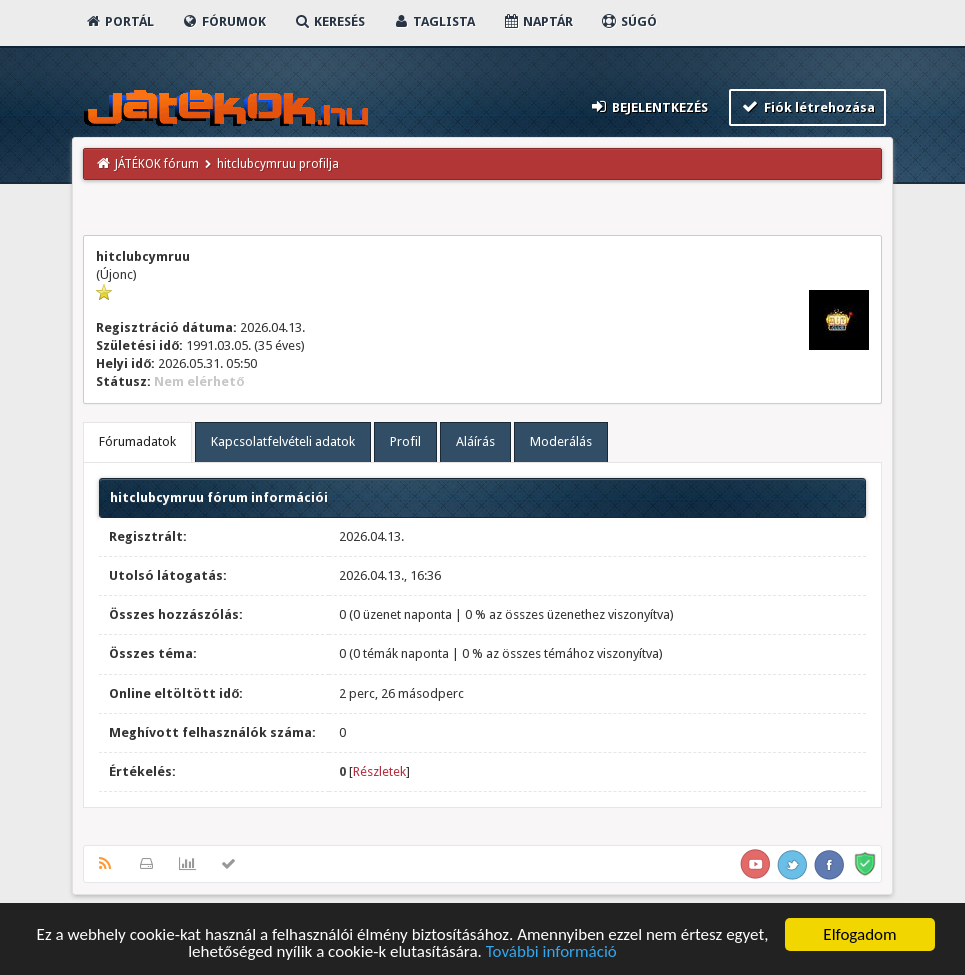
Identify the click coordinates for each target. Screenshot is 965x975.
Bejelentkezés (649, 106)
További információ (551, 952)
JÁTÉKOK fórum (157, 164)
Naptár (537, 21)
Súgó (628, 21)
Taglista (433, 21)
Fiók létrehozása (807, 106)
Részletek (379, 771)
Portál (119, 21)
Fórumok (223, 21)
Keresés (329, 21)
